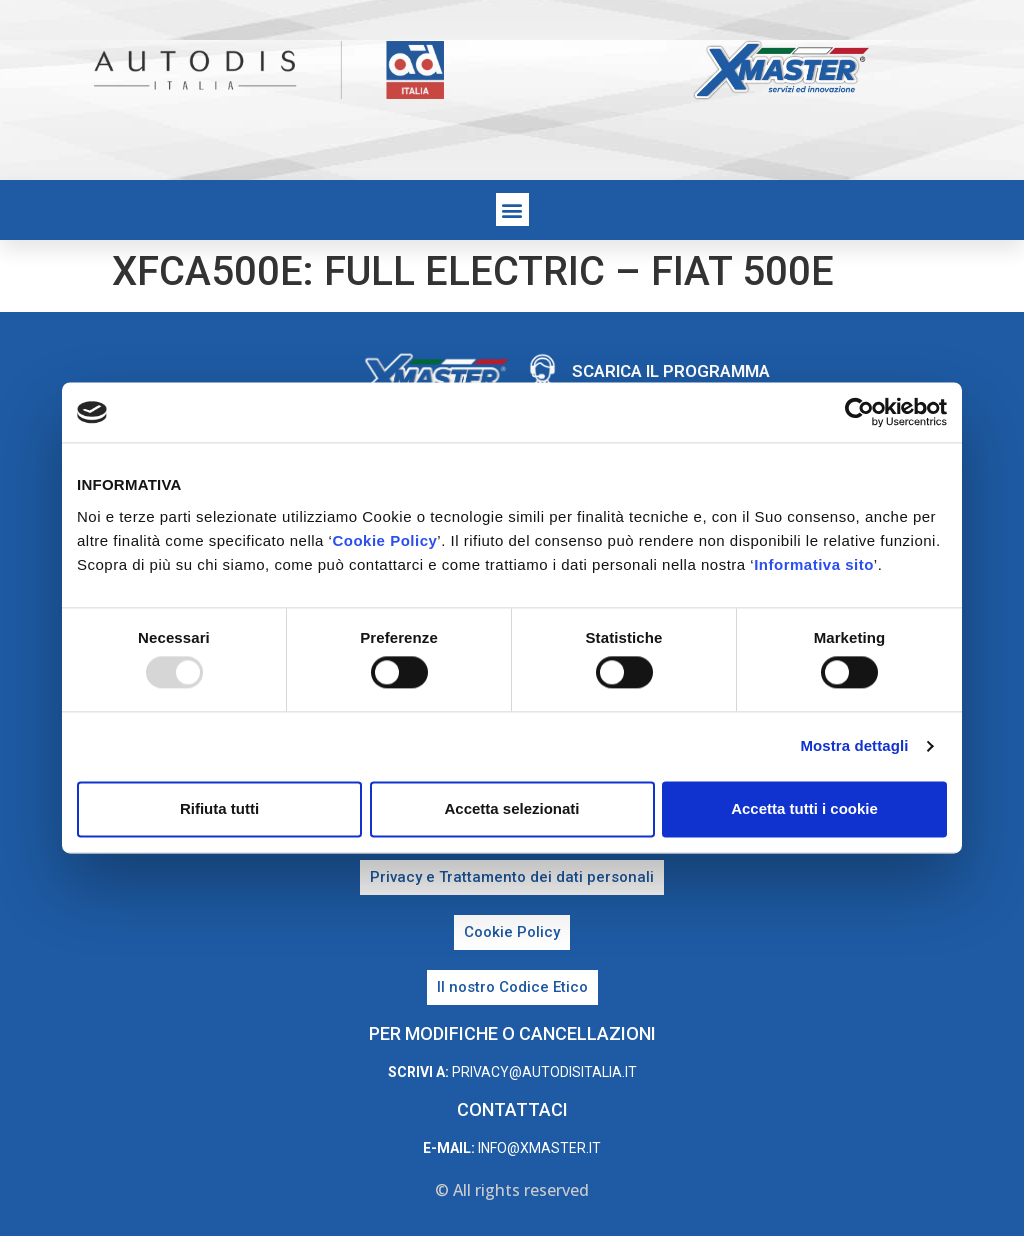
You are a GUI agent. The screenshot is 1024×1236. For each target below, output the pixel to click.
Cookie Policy (384, 540)
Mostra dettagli (854, 746)
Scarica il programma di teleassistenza (671, 381)
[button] (512, 209)
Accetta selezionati (511, 808)
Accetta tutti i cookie (804, 808)
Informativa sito (814, 564)
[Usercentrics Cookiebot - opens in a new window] (859, 412)
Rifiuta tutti (219, 808)
